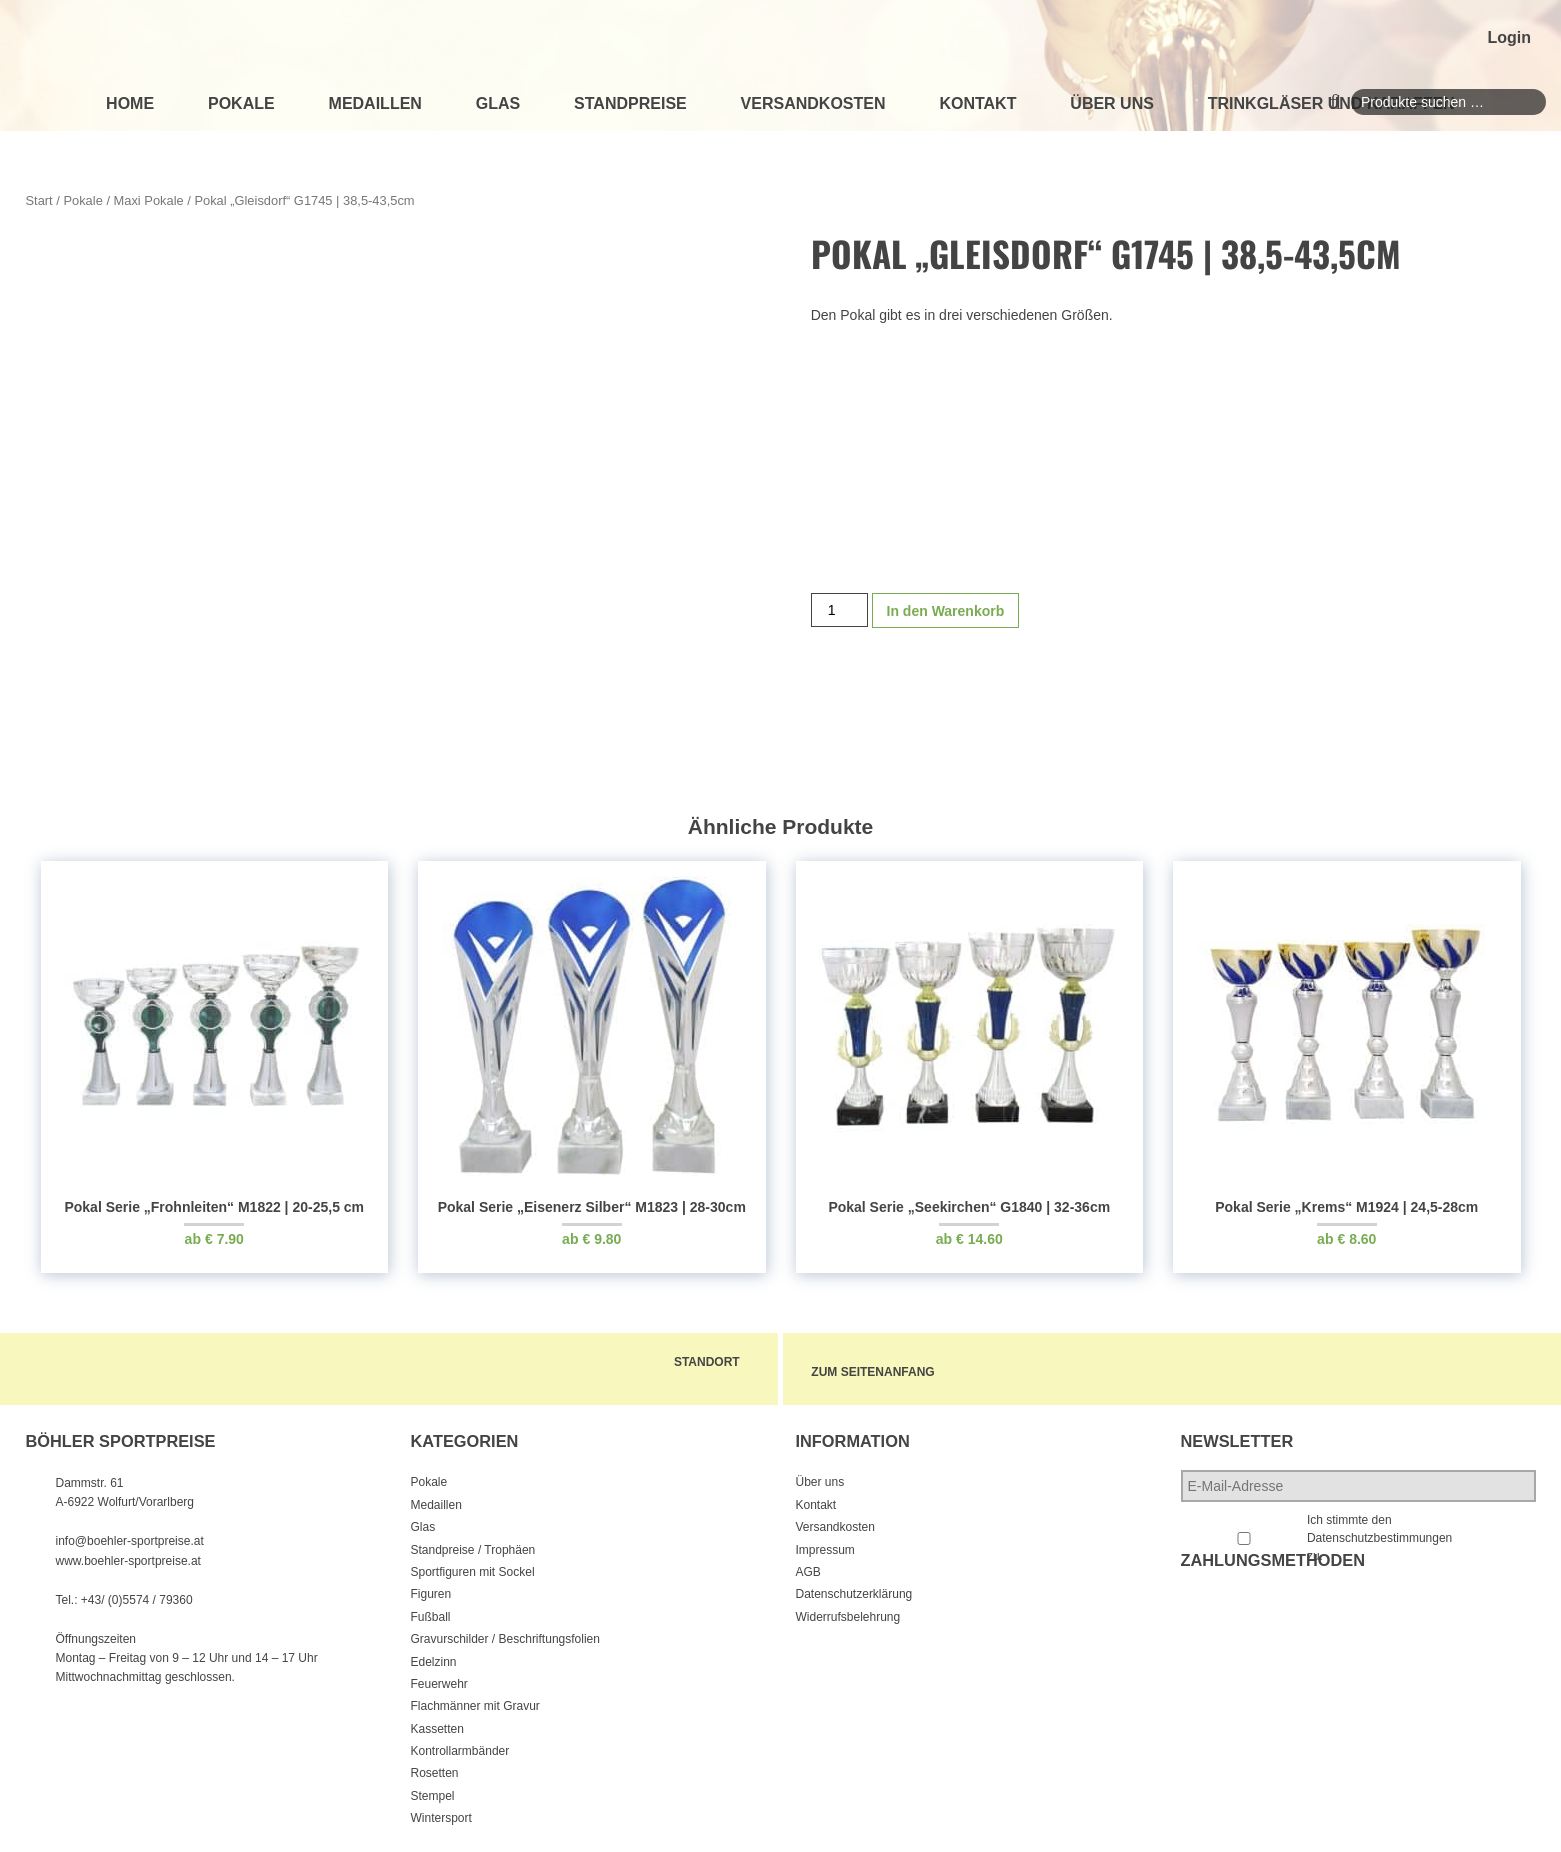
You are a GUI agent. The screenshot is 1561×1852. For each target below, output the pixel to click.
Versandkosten (813, 103)
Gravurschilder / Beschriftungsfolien (505, 1633)
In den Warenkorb (946, 626)
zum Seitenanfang (902, 1369)
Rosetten (435, 1767)
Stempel (433, 1789)
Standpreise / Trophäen (473, 1543)
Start (39, 200)
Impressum (825, 1543)
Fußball (431, 1610)
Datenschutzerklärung (854, 1588)
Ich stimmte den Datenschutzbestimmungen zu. (1379, 1532)
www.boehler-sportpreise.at (128, 1554)
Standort (688, 1362)
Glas (498, 103)
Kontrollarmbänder (460, 1745)
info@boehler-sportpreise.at (130, 1535)
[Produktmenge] (839, 625)
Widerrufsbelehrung (848, 1610)
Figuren (431, 1588)
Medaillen (375, 103)
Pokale (241, 103)
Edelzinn (434, 1655)
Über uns (1112, 103)
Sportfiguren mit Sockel (473, 1565)
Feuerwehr (439, 1677)
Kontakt (977, 103)
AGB (808, 1565)
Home (130, 103)
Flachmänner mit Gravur (475, 1700)
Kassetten (437, 1722)
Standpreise (630, 103)
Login (1509, 37)
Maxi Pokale (149, 200)
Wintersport (441, 1812)
